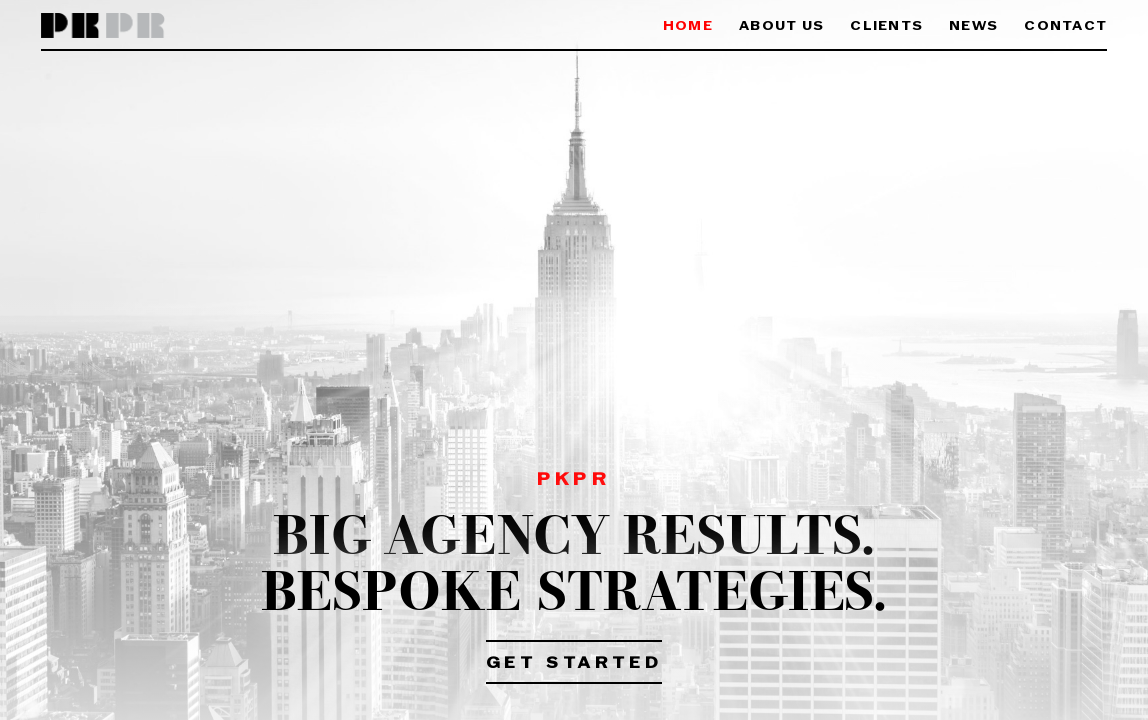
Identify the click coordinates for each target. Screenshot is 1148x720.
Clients (886, 26)
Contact (1065, 26)
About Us (781, 26)
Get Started (574, 664)
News (973, 26)
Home (688, 26)
